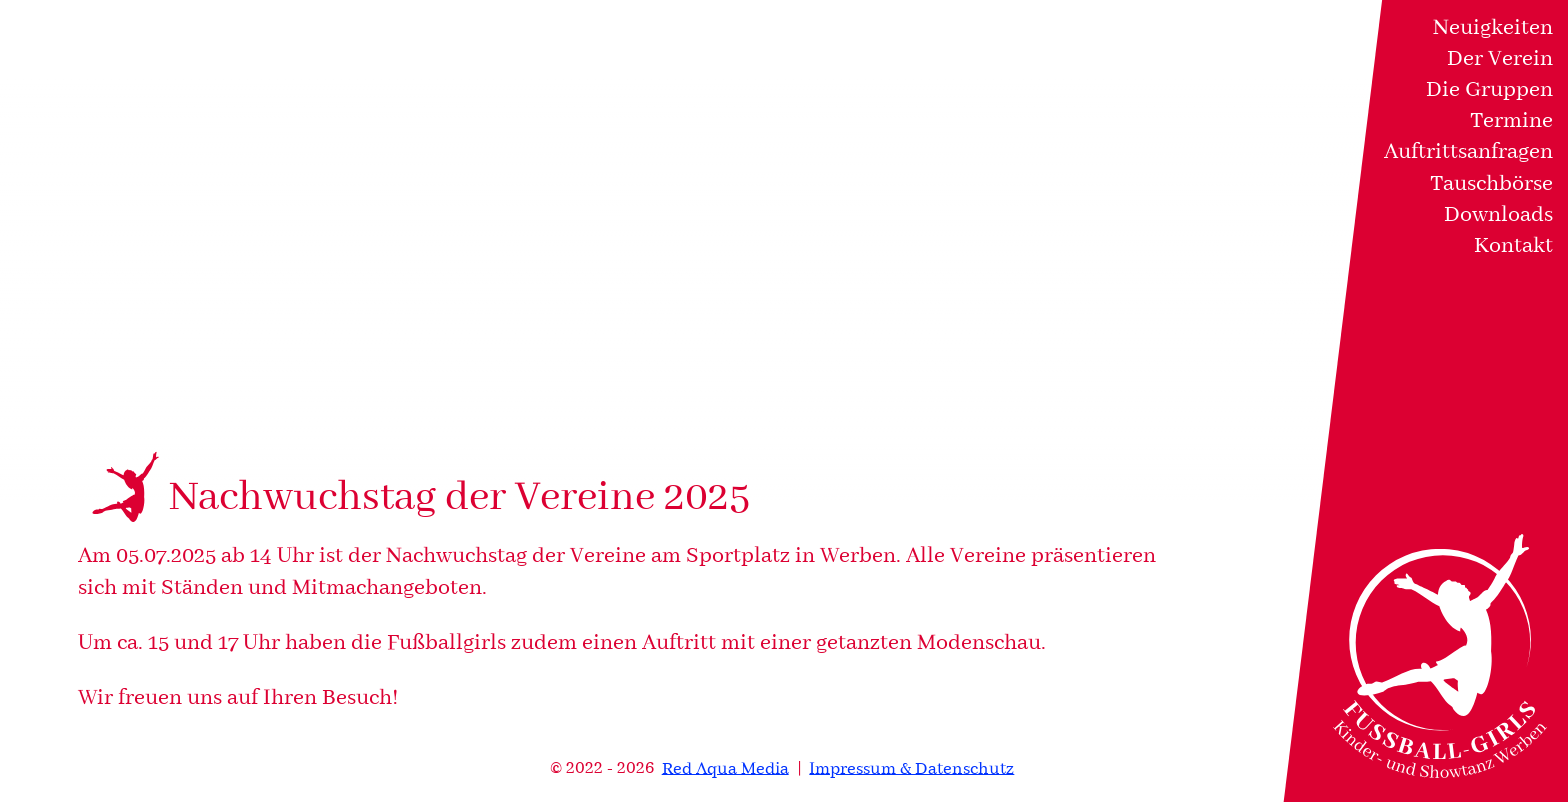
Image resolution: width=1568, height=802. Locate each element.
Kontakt (1513, 246)
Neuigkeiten (1493, 28)
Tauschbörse (1491, 184)
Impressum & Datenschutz (911, 768)
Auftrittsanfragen (1468, 152)
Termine (1511, 121)
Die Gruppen (1489, 90)
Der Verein (1500, 59)
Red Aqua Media (725, 768)
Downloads (1498, 215)
